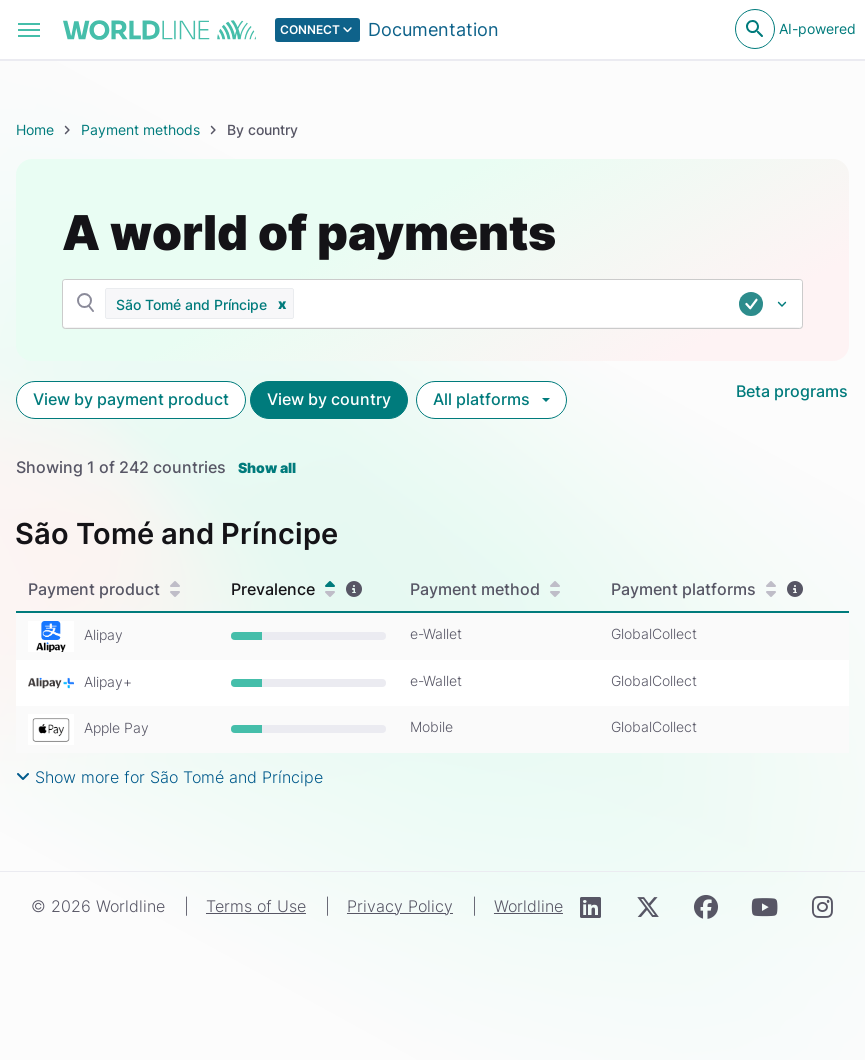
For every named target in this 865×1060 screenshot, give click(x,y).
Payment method (485, 589)
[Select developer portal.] (387, 30)
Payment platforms (693, 589)
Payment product (104, 589)
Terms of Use (256, 906)
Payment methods (140, 129)
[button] (282, 303)
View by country (329, 399)
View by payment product (131, 399)
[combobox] (560, 304)
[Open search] (755, 29)
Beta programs (792, 391)
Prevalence (283, 589)
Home (35, 129)
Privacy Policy (400, 906)
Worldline (528, 906)
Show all (267, 467)
